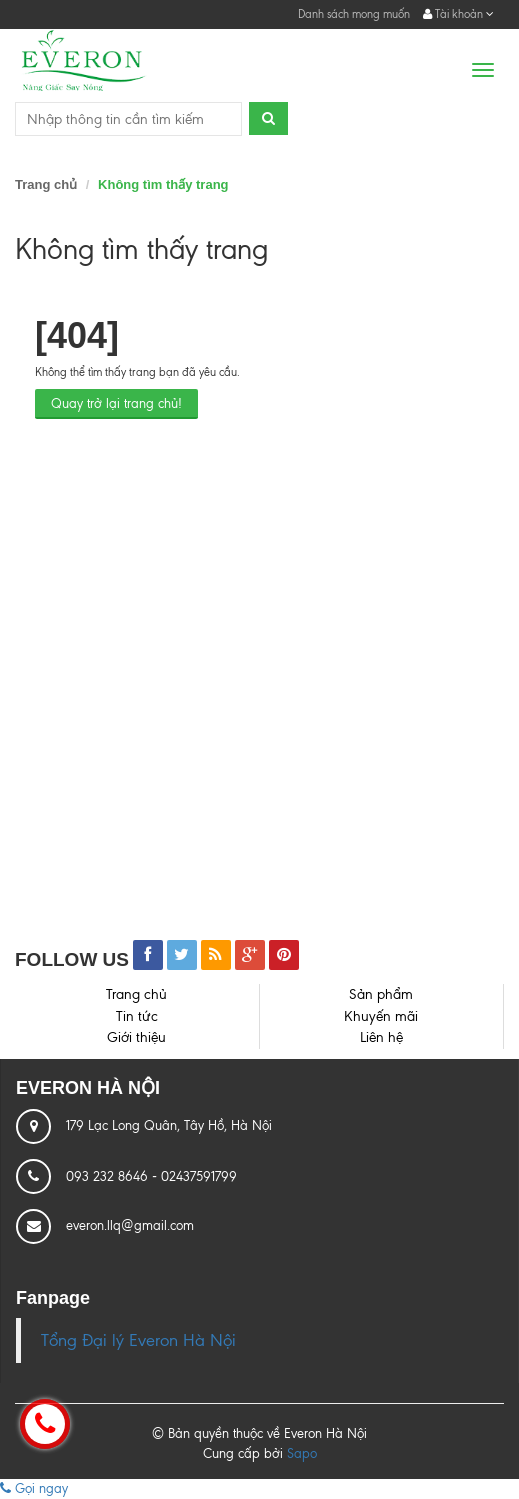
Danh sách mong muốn (354, 14)
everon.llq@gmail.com (130, 1225)
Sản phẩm (381, 994)
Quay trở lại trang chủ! (116, 403)
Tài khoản (458, 14)
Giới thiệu (136, 1037)
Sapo (302, 1453)
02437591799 (199, 1176)
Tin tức (137, 1016)
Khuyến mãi (381, 1016)
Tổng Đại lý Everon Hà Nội (138, 1340)
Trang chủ (46, 184)
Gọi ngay (34, 1488)
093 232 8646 (109, 1176)
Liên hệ (381, 1037)
